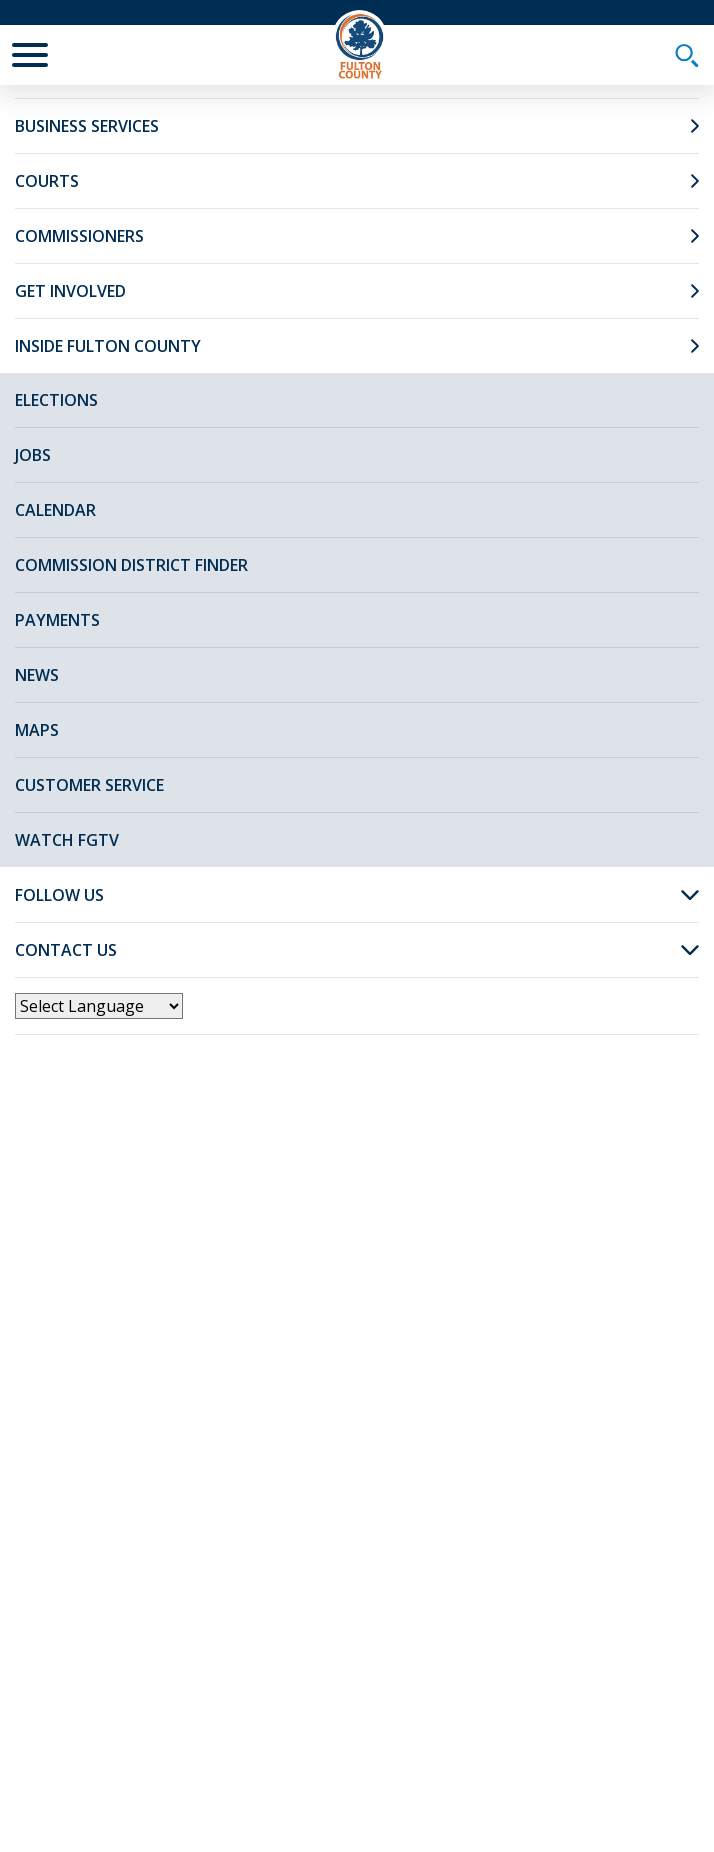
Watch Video (532, 737)
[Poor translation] (73, 1523)
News (247, 117)
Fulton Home (147, 117)
